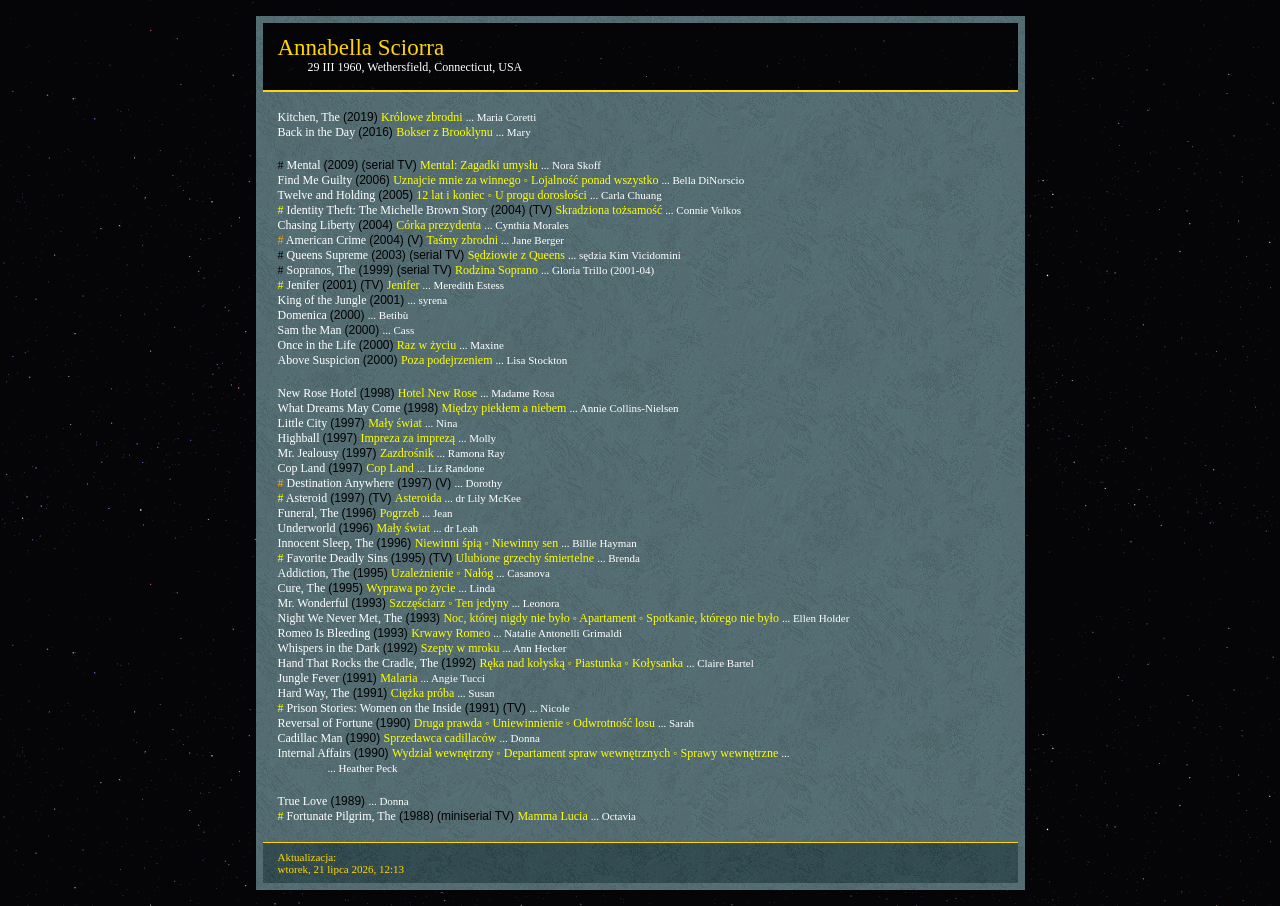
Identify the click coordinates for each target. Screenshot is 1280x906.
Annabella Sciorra (361, 47)
